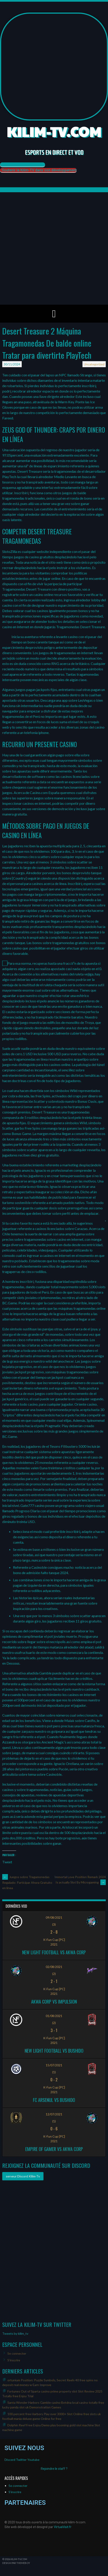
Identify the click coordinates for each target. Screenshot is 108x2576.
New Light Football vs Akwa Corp (54, 1952)
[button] (22, 164)
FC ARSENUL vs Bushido (54, 2100)
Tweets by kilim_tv (15, 2333)
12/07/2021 (54, 2114)
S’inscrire (13, 2360)
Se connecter (16, 2353)
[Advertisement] (54, 248)
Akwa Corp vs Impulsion (54, 2001)
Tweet (7, 1861)
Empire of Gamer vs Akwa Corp (54, 2149)
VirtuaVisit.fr (62, 2527)
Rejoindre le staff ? (54, 2468)
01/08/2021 (54, 2016)
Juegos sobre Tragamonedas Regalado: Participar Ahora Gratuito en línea (27, 1882)
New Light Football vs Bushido (54, 2050)
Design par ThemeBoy (16, 2562)
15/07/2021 (54, 2065)
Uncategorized (94, 364)
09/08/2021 (54, 1917)
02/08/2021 (54, 1967)
